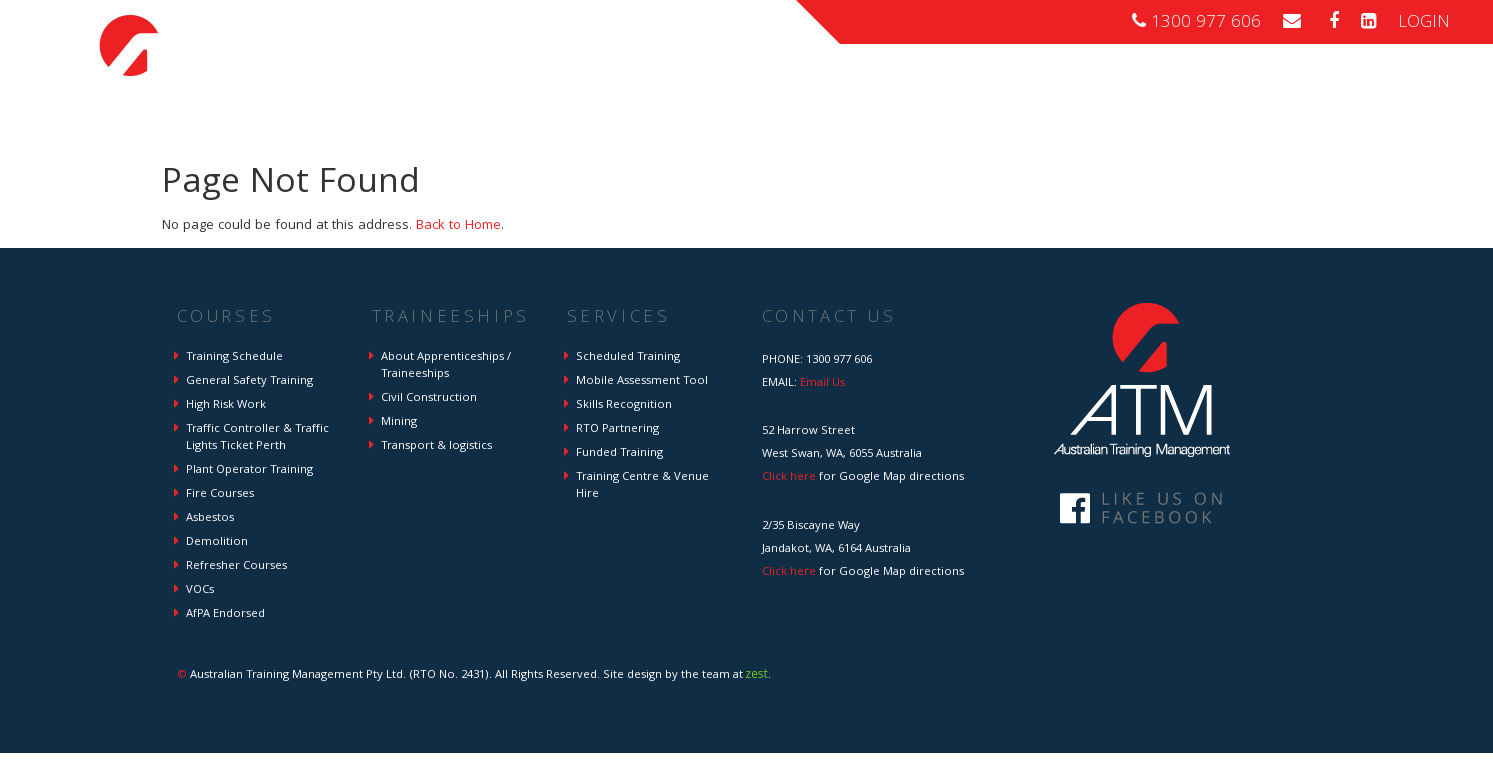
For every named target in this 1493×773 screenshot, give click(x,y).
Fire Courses (220, 494)
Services (1230, 86)
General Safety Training (249, 381)
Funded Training (619, 453)
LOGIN (1424, 23)
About (1314, 86)
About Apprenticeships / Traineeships (446, 366)
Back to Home (458, 226)
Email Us (822, 383)
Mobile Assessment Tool (642, 381)
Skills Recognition (624, 405)
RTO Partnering (617, 429)
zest (757, 673)
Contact (1396, 86)
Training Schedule (234, 357)
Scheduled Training (628, 357)
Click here (789, 477)
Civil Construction (429, 398)
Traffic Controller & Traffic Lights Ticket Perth (257, 438)
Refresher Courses (236, 566)
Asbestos (210, 518)
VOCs (200, 590)
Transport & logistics (436, 446)
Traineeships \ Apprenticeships (1052, 86)
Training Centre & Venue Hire (642, 486)
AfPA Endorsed (225, 614)
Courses (873, 86)
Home (790, 86)
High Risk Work (226, 405)
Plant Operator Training (249, 470)
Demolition (217, 542)
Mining (399, 422)
